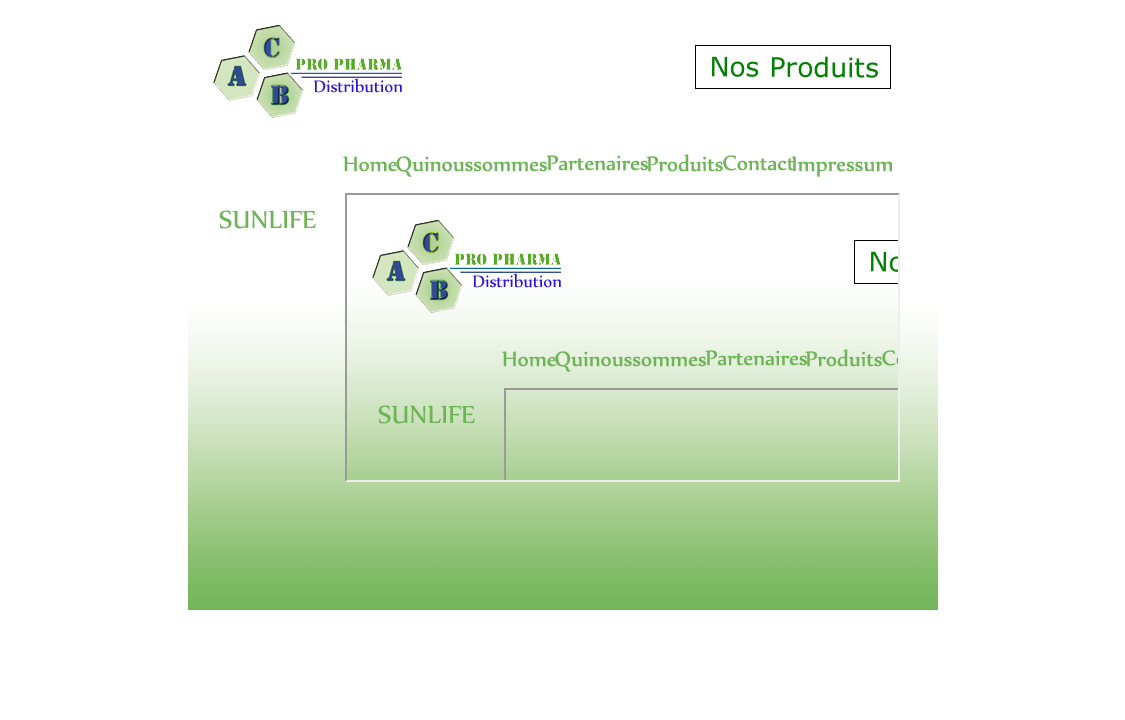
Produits (622, 337)
